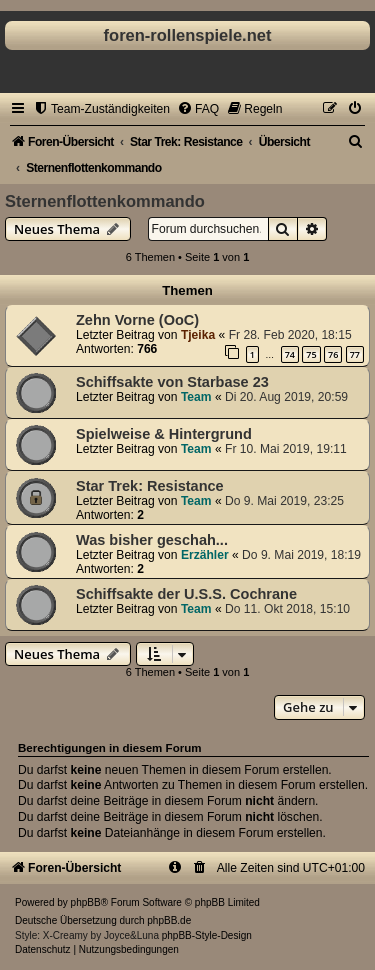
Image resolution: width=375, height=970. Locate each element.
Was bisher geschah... (152, 540)
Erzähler (205, 555)
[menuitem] (101, 109)
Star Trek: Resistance (150, 486)
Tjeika (198, 335)
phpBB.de (169, 920)
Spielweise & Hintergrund (164, 434)
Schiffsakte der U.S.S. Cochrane (186, 594)
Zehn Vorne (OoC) (137, 320)
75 (311, 354)
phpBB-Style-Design (207, 935)
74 (290, 354)
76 (333, 354)
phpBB (86, 902)
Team (196, 397)
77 (355, 354)
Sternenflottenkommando (105, 201)
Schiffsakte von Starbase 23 (172, 382)
